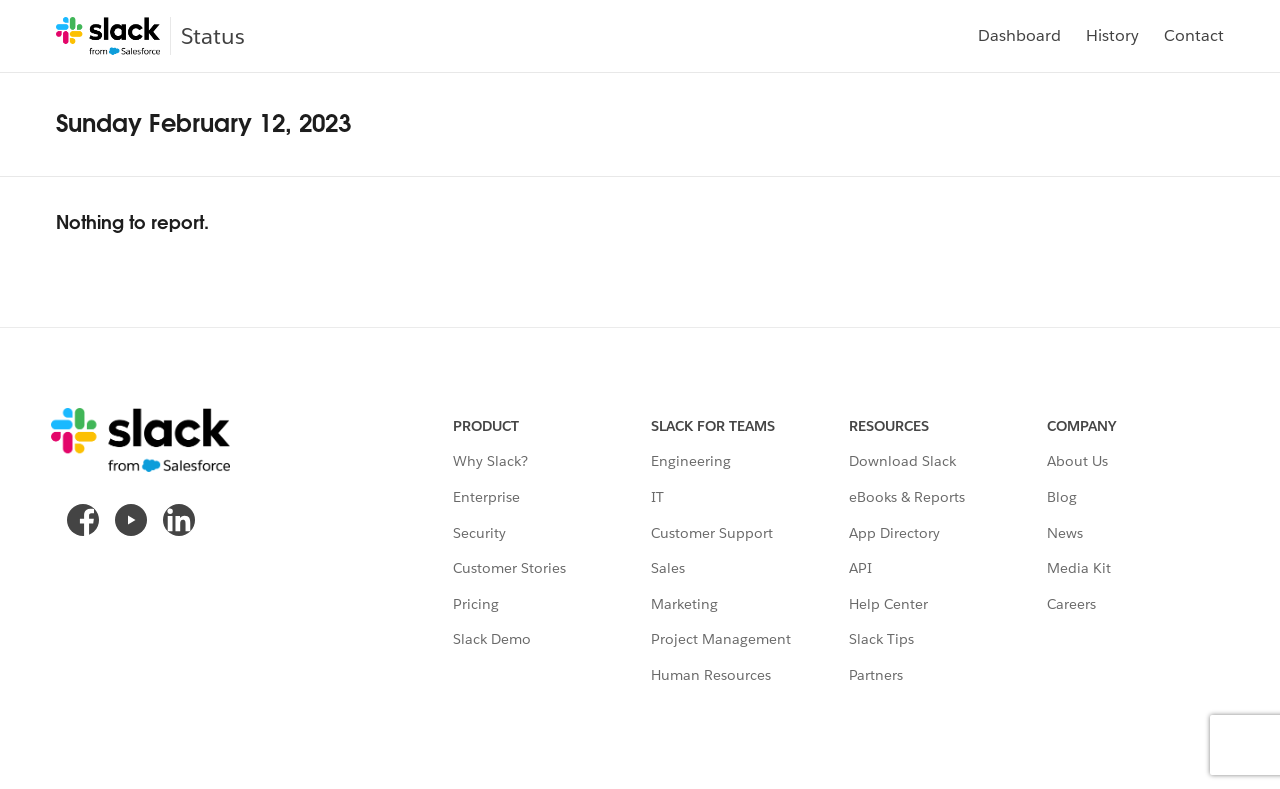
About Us (1077, 461)
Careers (1071, 604)
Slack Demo (492, 639)
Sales (668, 568)
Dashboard (1019, 35)
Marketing (684, 604)
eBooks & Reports (907, 497)
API (860, 568)
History (1112, 35)
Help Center (888, 604)
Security (479, 533)
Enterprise (486, 497)
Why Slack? (490, 461)
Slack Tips (881, 639)
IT (657, 497)
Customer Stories (509, 568)
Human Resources (711, 675)
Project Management (721, 639)
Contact (1194, 35)
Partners (876, 675)
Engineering (691, 461)
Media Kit (1079, 568)
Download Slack (902, 461)
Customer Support (712, 533)
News (1065, 533)
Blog (1062, 497)
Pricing (476, 604)
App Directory (894, 533)
